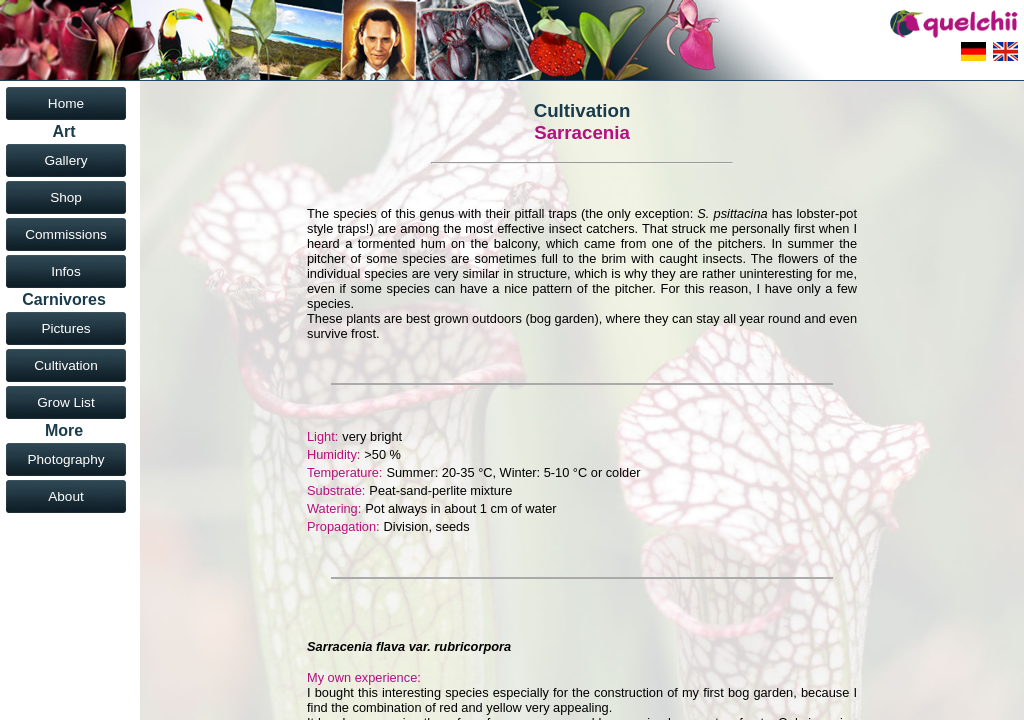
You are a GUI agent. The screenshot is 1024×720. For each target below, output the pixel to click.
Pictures (65, 328)
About (66, 496)
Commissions (66, 234)
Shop (66, 197)
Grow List (65, 402)
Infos (65, 271)
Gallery (65, 160)
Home (66, 103)
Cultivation (65, 365)
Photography (65, 459)
